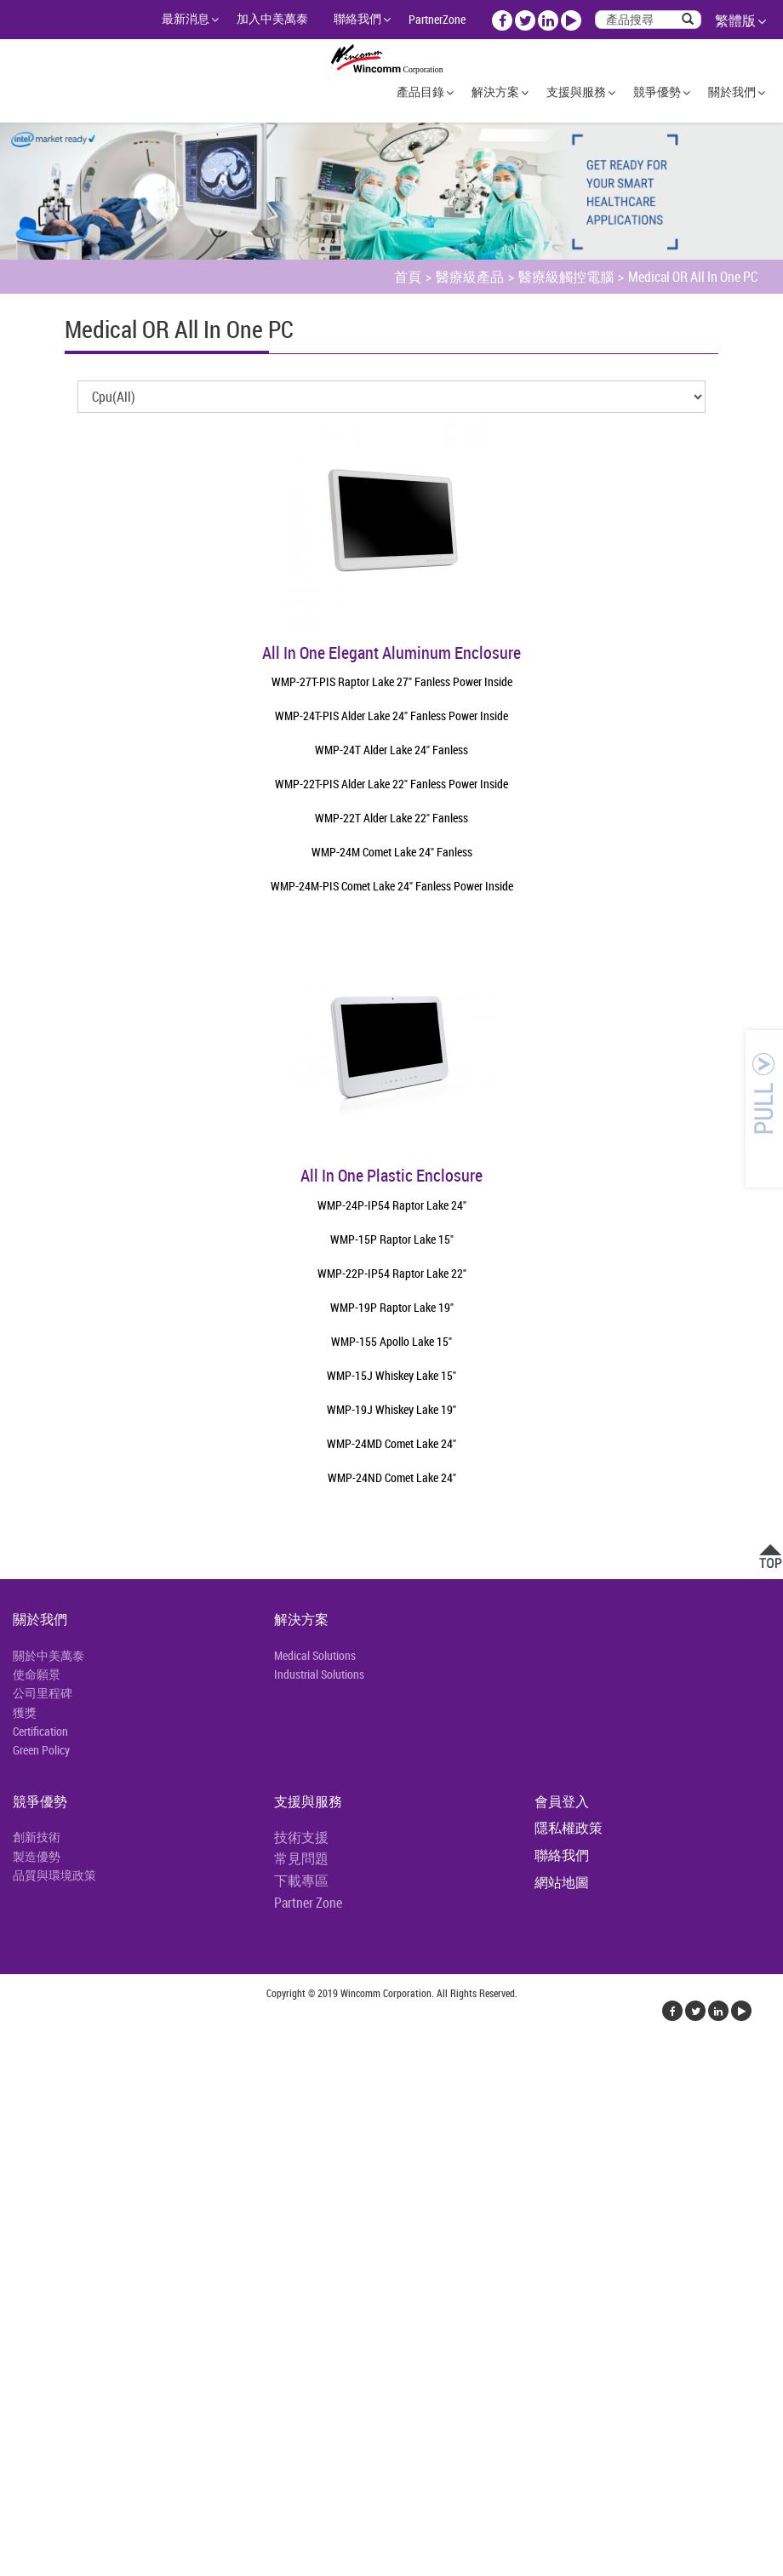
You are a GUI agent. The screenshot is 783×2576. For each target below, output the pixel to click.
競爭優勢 (657, 91)
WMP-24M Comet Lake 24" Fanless (391, 852)
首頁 (407, 276)
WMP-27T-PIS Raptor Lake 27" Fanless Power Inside (391, 681)
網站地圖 (561, 1882)
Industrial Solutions (319, 1674)
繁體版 (735, 20)
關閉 (13, 2058)
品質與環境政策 (54, 1875)
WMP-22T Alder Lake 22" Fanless (391, 818)
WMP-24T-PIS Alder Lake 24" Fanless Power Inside (391, 715)
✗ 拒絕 (18, 2119)
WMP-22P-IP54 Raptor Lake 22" (391, 1273)
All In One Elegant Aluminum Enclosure (391, 652)
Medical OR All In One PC (692, 276)
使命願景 (36, 1674)
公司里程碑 (42, 1693)
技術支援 (301, 1837)
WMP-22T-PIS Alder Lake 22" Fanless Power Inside (391, 784)
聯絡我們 (357, 18)
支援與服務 (576, 91)
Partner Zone (308, 1902)
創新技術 (36, 1837)
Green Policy (41, 1750)
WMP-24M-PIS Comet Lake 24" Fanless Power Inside (392, 886)
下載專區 (301, 1880)
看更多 (26, 2242)
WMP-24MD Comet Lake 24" (391, 1443)
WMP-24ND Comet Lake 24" (392, 1477)
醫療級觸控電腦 (566, 276)
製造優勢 (36, 1856)
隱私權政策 (568, 1827)
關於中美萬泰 (48, 1655)
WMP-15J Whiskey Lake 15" (391, 1375)
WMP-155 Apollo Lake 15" (391, 1341)
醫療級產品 (470, 276)
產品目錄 (420, 91)
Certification (40, 1731)
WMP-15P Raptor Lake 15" (392, 1239)
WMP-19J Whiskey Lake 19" (391, 1409)
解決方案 (495, 91)
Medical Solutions (315, 1655)
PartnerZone (437, 19)
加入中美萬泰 (272, 18)
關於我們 (732, 91)
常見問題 (301, 1858)
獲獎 (25, 1712)
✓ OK (307, 2565)
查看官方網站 (95, 2242)
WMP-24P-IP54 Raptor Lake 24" (391, 1205)
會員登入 (561, 1801)
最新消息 (185, 18)
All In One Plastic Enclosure (391, 1175)
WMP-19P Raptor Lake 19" (392, 1307)
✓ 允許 (19, 2099)
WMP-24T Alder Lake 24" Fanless (391, 749)
